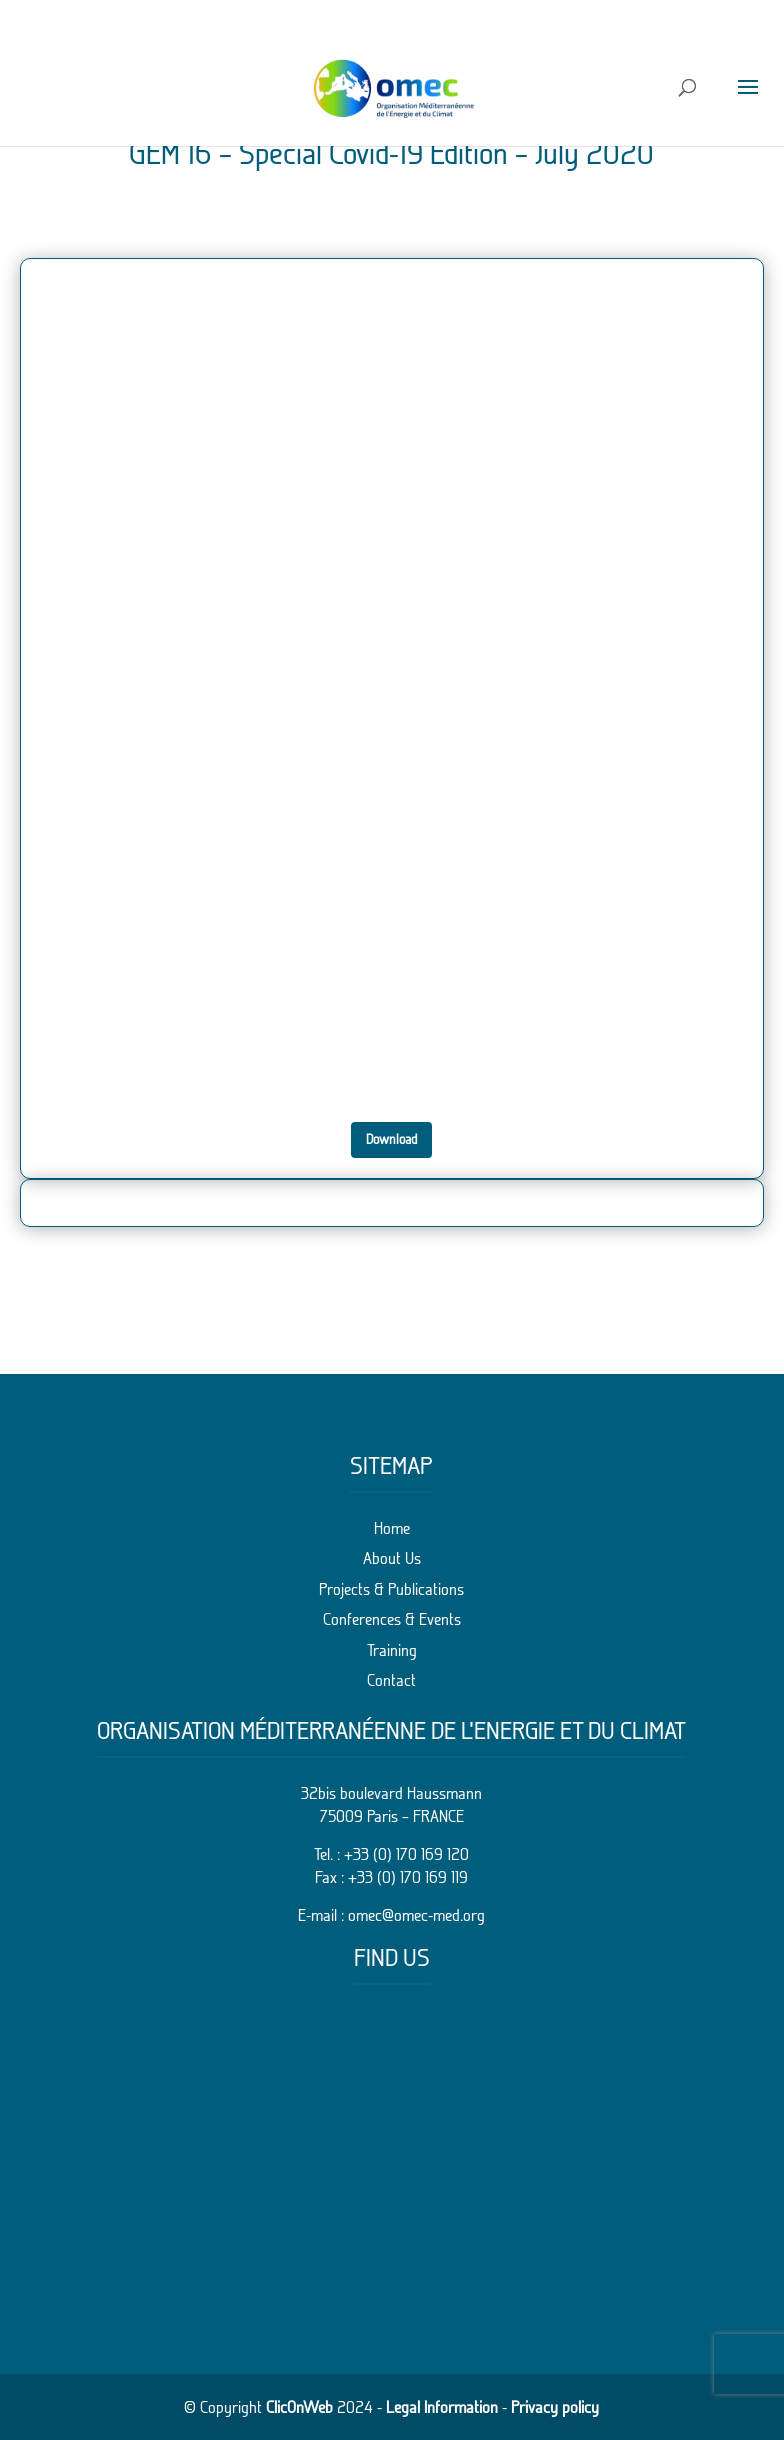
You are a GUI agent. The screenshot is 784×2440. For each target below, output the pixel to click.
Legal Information (442, 2407)
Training (392, 1650)
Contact (391, 1680)
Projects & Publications (391, 1589)
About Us (392, 1558)
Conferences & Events (392, 1619)
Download (391, 1139)
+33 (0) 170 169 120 (406, 1854)
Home (392, 1528)
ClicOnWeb (299, 2407)
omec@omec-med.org (416, 1915)
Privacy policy (555, 2407)
